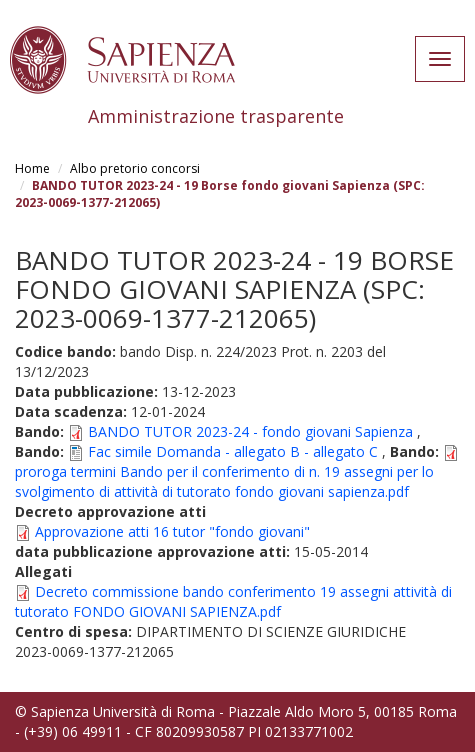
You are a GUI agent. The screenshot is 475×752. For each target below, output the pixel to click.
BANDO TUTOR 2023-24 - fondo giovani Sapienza (250, 431)
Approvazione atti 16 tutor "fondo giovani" (172, 531)
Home (32, 168)
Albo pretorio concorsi (135, 168)
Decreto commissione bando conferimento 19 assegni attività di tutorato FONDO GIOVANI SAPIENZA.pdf (233, 601)
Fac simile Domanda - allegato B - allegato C (233, 451)
